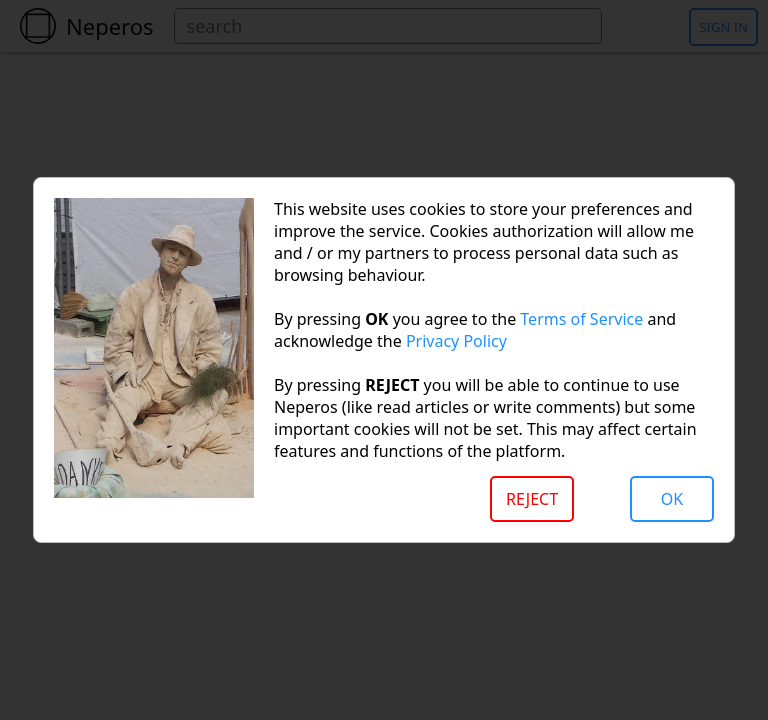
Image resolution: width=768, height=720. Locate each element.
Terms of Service (581, 319)
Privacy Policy (456, 341)
